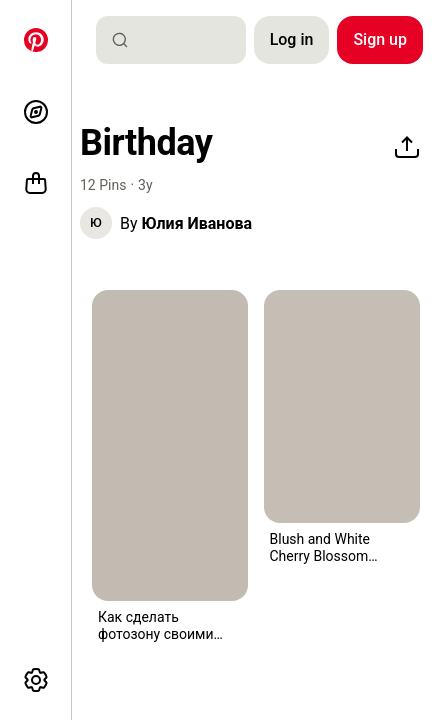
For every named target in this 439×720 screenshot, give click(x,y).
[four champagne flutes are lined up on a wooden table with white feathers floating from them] (342, 406)
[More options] (36, 680)
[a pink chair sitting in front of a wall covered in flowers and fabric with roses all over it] (170, 445)
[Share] (407, 148)
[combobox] (179, 40)
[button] (96, 223)
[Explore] (36, 112)
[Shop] (36, 184)
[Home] (36, 40)
